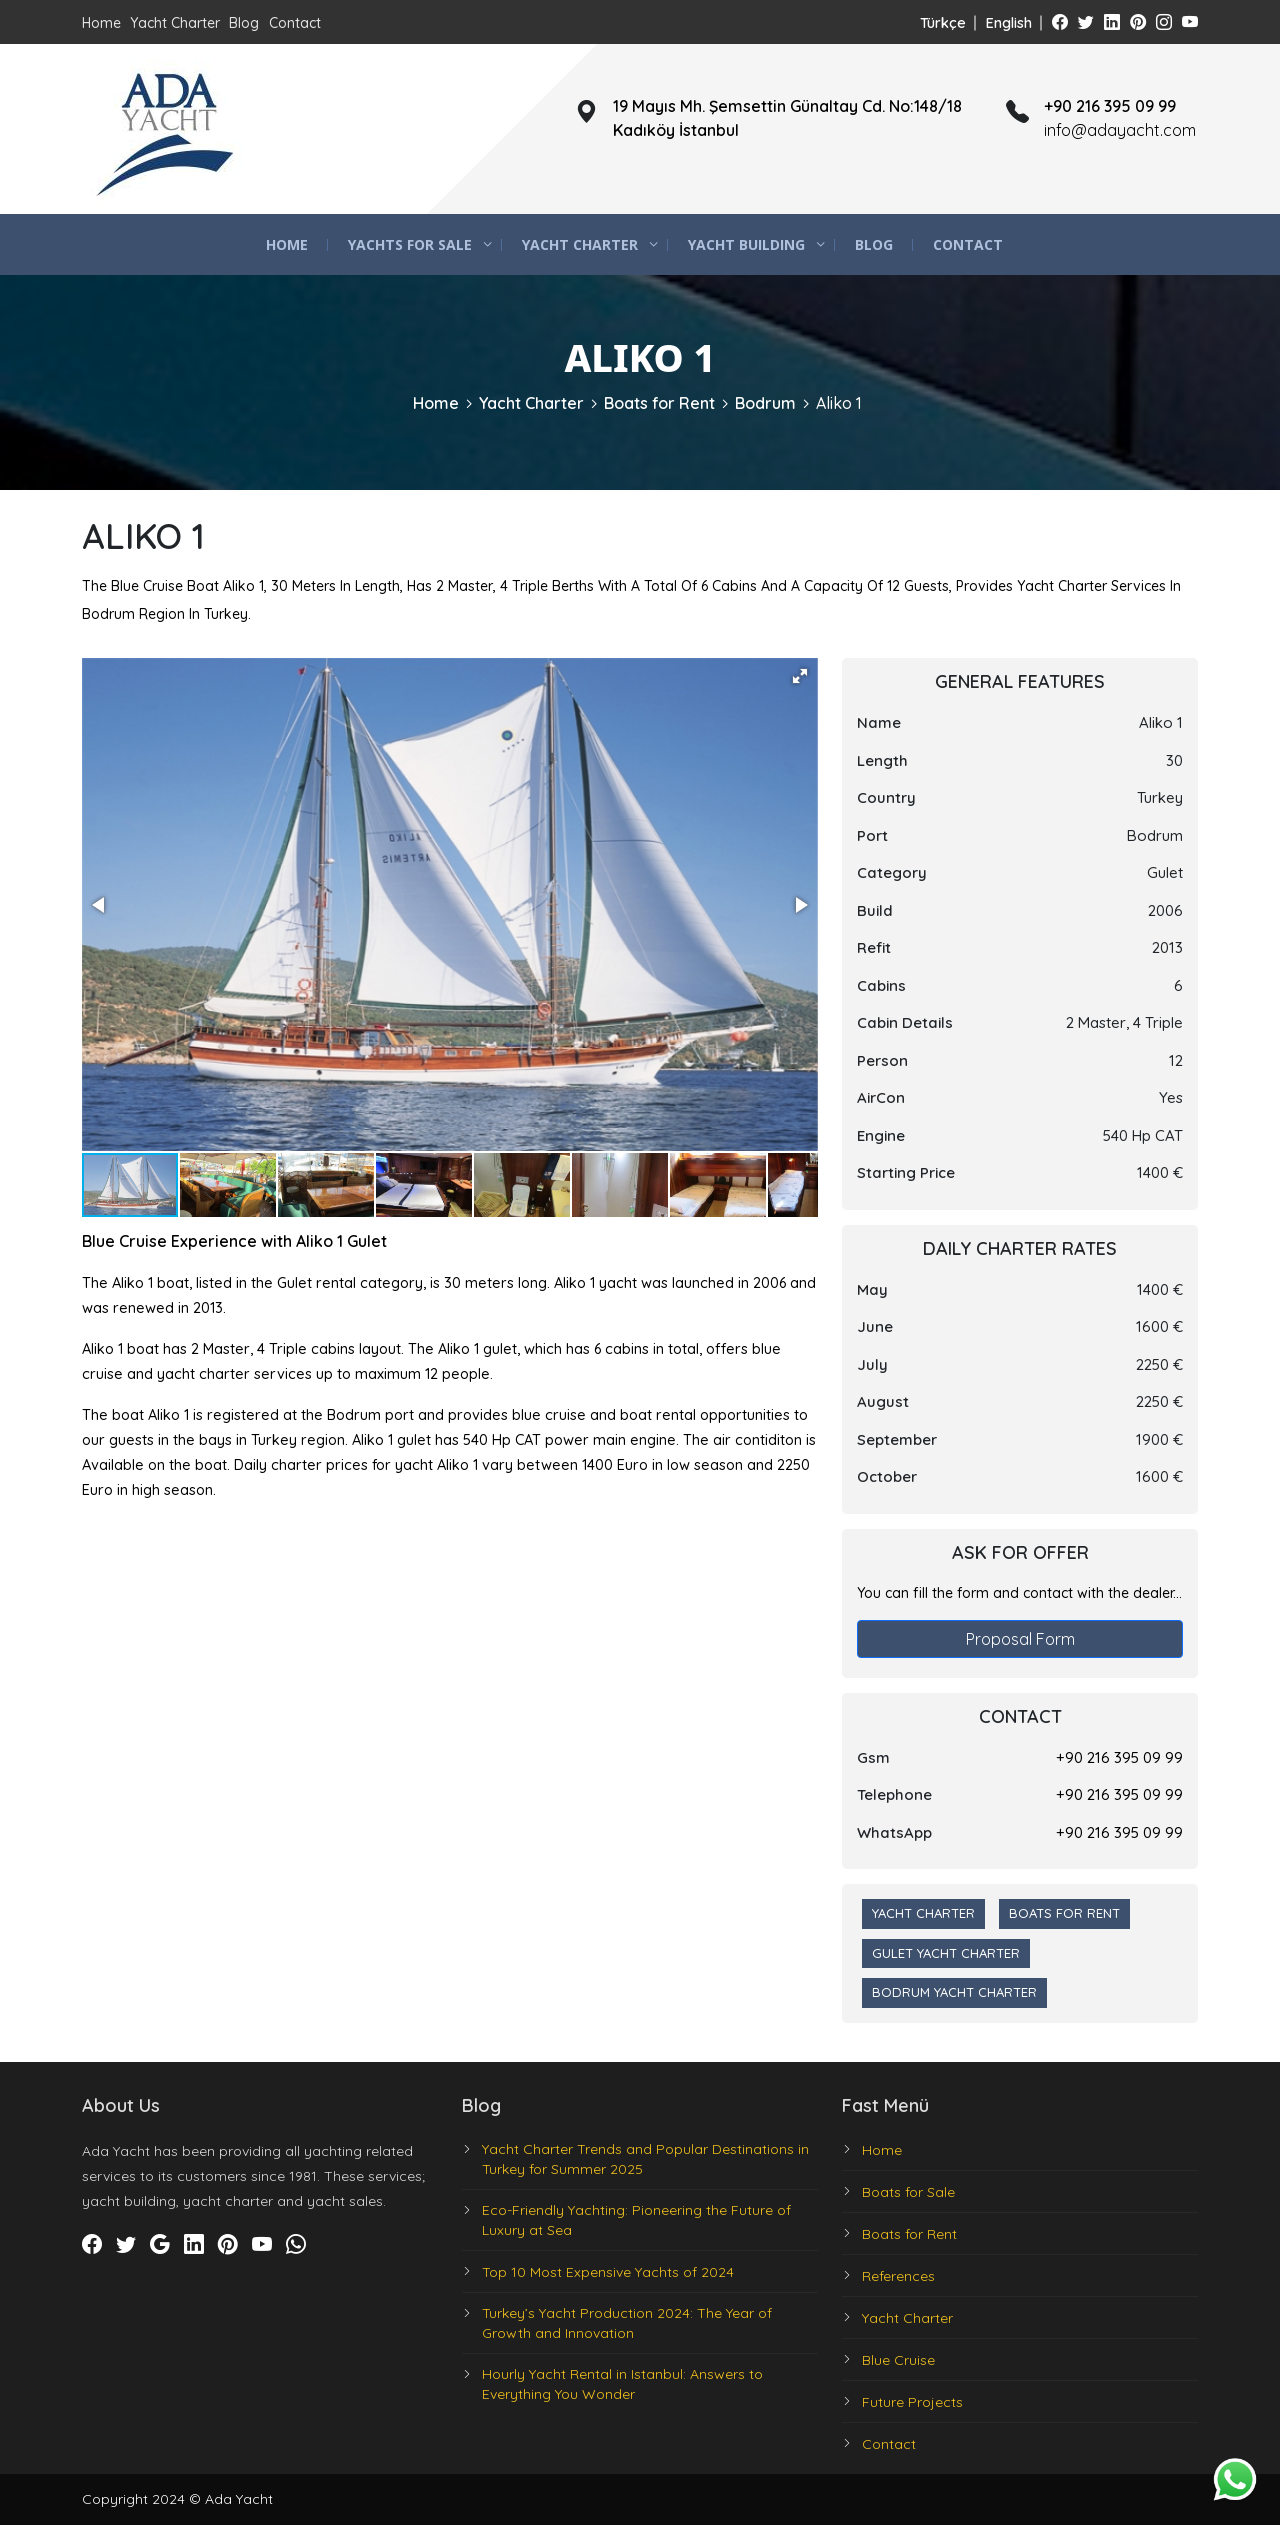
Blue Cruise (898, 2360)
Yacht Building (746, 244)
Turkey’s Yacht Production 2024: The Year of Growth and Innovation (627, 2323)
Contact (295, 23)
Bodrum (765, 403)
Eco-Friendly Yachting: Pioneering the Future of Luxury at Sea (636, 2220)
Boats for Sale (908, 2192)
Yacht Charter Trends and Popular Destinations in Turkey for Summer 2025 (645, 2159)
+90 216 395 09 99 (1119, 1757)
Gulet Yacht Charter (946, 1953)
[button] (800, 676)
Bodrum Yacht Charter (954, 1992)
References (898, 2276)
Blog (244, 23)
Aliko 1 (839, 403)
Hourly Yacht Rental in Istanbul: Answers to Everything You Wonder (622, 2384)
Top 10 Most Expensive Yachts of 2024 (608, 2272)
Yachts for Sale (410, 244)
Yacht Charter (175, 23)
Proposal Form (1020, 1639)
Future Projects (912, 2402)
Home (101, 23)
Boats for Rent (659, 403)
